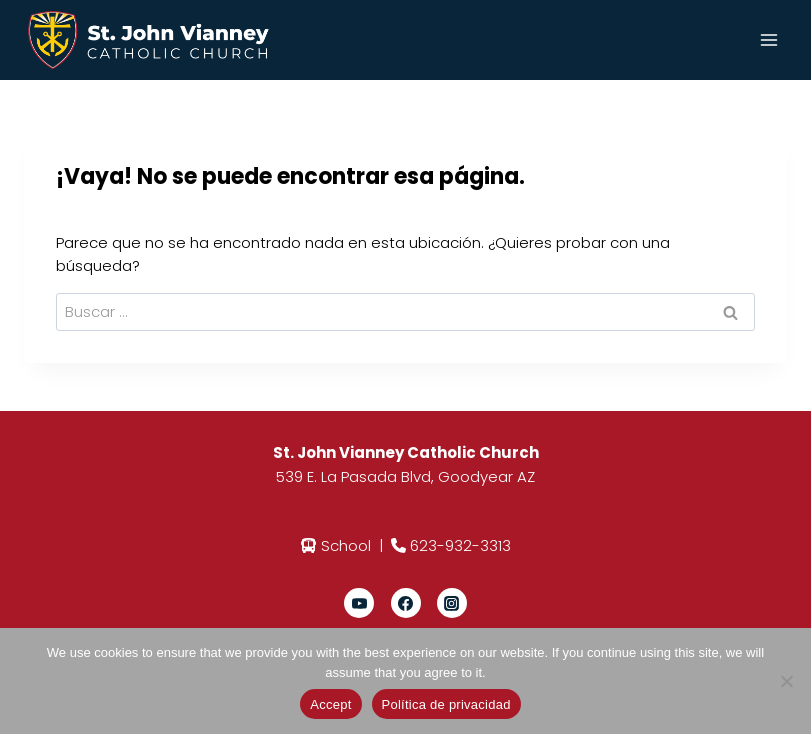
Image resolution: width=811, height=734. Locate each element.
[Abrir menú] (768, 39)
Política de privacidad (446, 704)
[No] (786, 681)
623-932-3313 (460, 545)
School (346, 545)
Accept (330, 704)
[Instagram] (452, 603)
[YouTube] (359, 603)
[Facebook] (406, 603)
